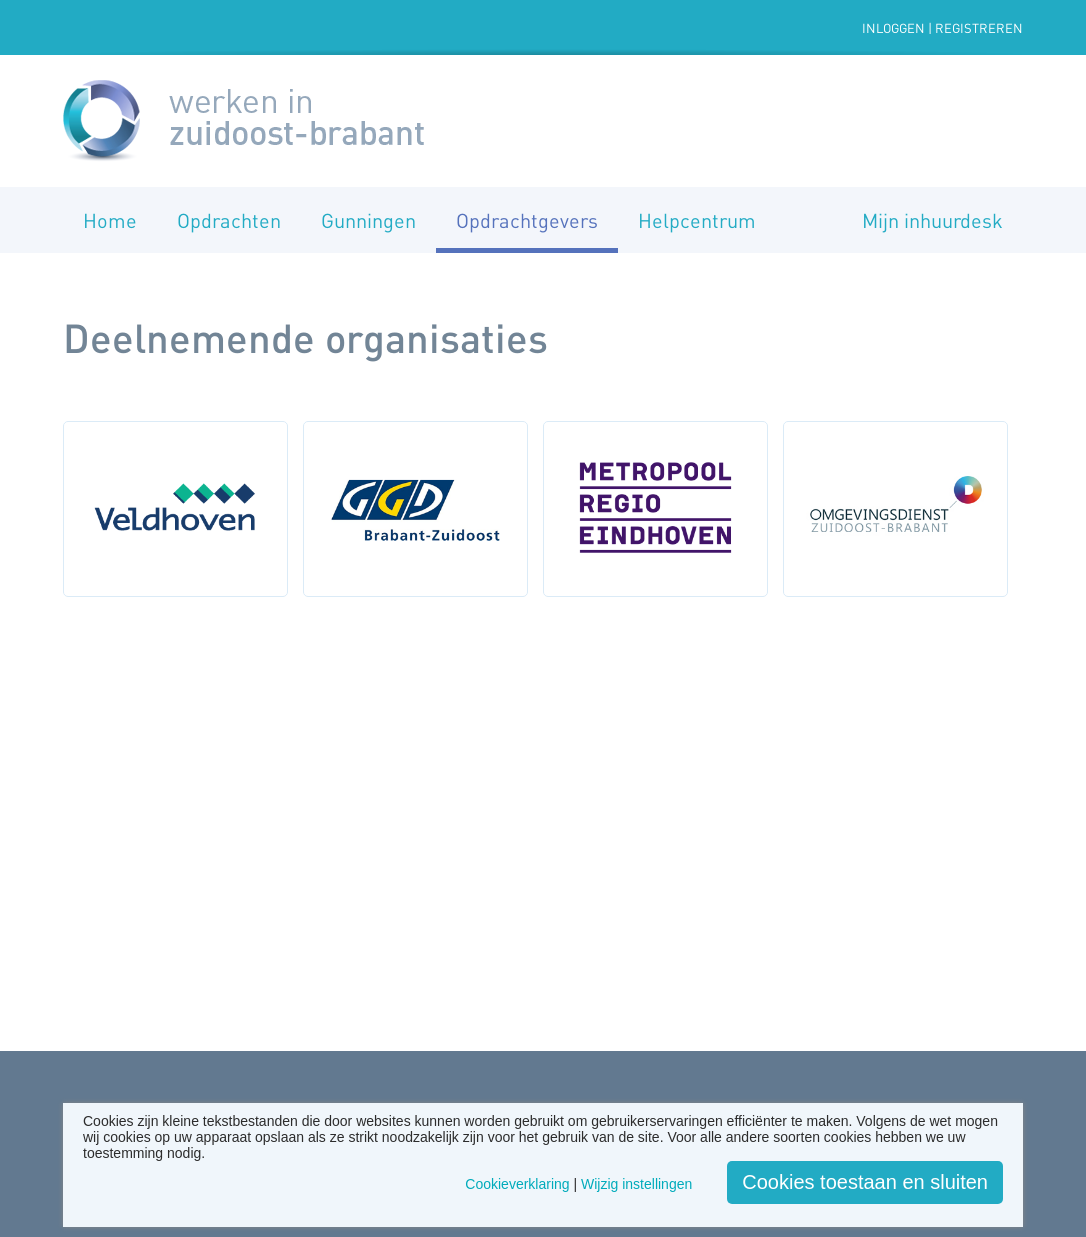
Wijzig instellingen (636, 1184)
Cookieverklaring (517, 1184)
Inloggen (893, 27)
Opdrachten (229, 220)
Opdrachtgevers (527, 220)
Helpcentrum (697, 220)
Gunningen (368, 220)
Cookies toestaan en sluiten (865, 1182)
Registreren (979, 27)
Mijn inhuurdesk (932, 220)
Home (110, 220)
